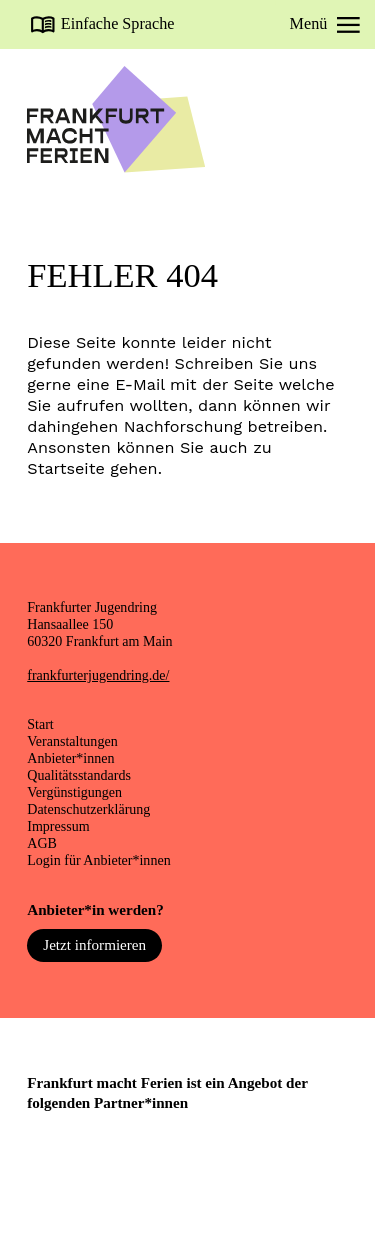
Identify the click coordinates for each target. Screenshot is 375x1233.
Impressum (58, 826)
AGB (42, 843)
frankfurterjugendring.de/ (98, 675)
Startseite (66, 468)
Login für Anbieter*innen (98, 860)
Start (40, 724)
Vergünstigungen (74, 792)
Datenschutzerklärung (88, 809)
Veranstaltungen (72, 741)
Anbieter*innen (70, 758)
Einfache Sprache (118, 24)
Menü (325, 24)
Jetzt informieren (94, 945)
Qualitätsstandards (79, 775)
